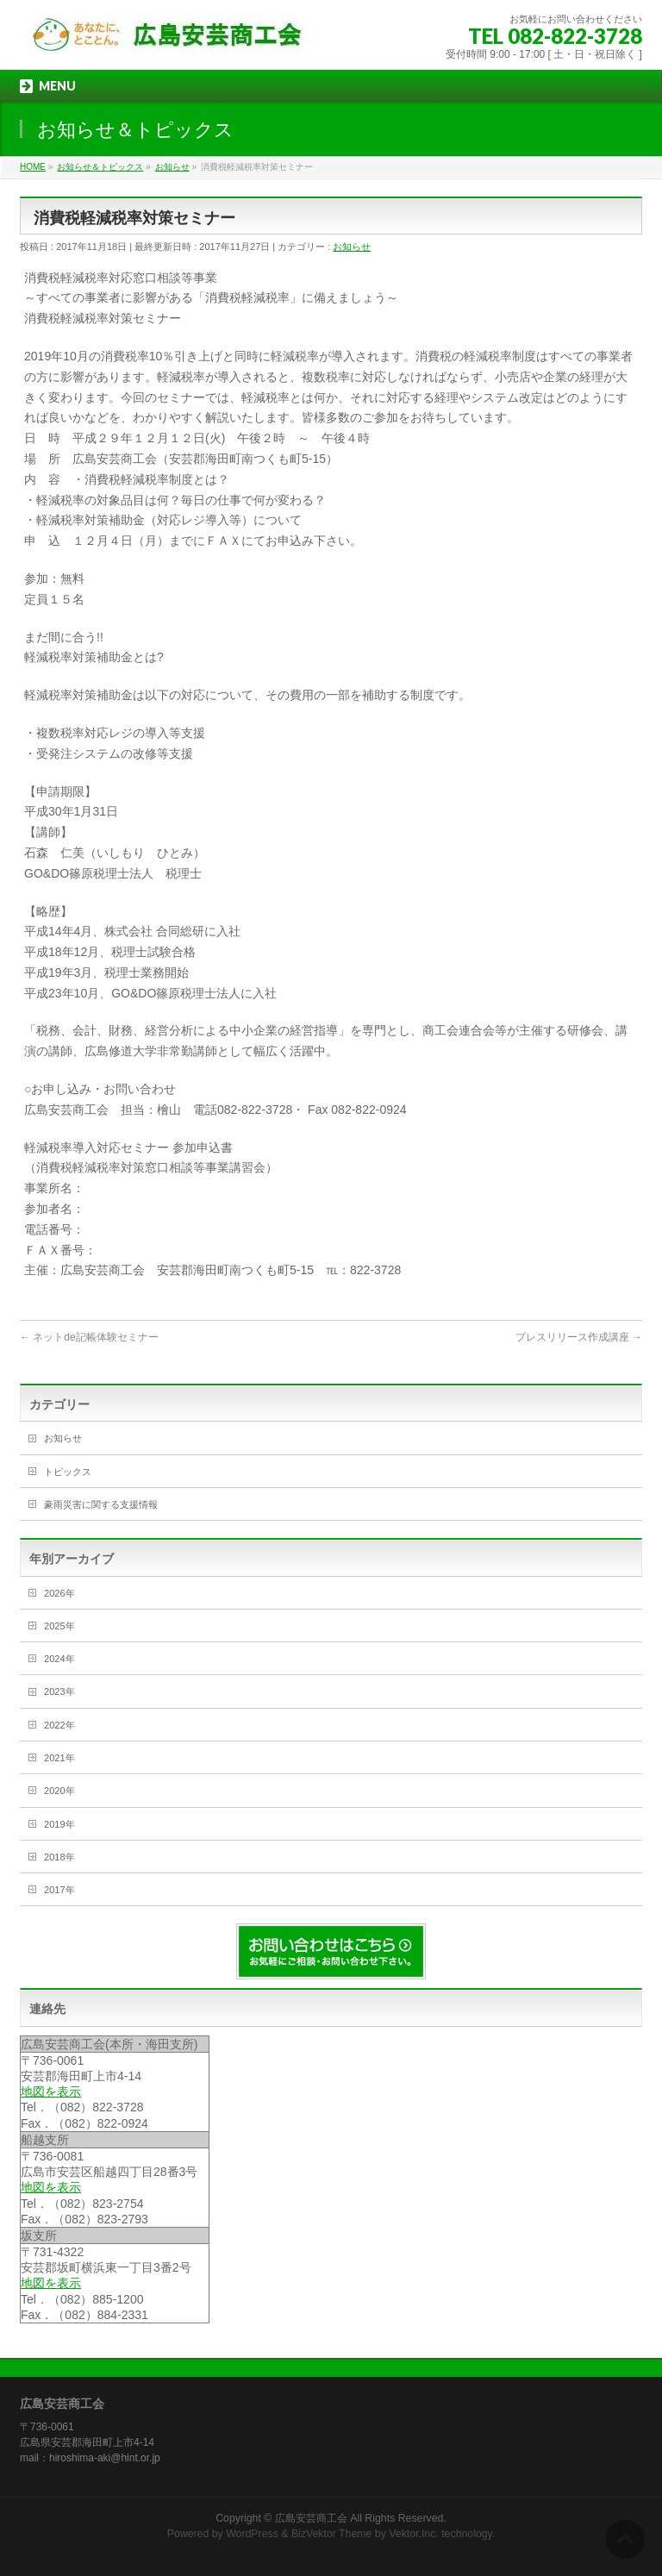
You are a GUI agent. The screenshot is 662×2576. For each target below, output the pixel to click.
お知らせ (352, 246)
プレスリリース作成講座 (578, 1337)
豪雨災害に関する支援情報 (101, 1504)
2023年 (59, 1691)
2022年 (59, 1725)
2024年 (59, 1659)
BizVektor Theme (331, 2534)
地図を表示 (51, 2091)
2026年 (59, 1593)
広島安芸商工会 (311, 2518)
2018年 (59, 1857)
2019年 (59, 1824)
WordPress (252, 2534)
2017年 (59, 1890)
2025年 (59, 1626)
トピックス (67, 1471)
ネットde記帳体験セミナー (89, 1337)
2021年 (59, 1758)
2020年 (59, 1790)
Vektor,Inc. (414, 2534)
